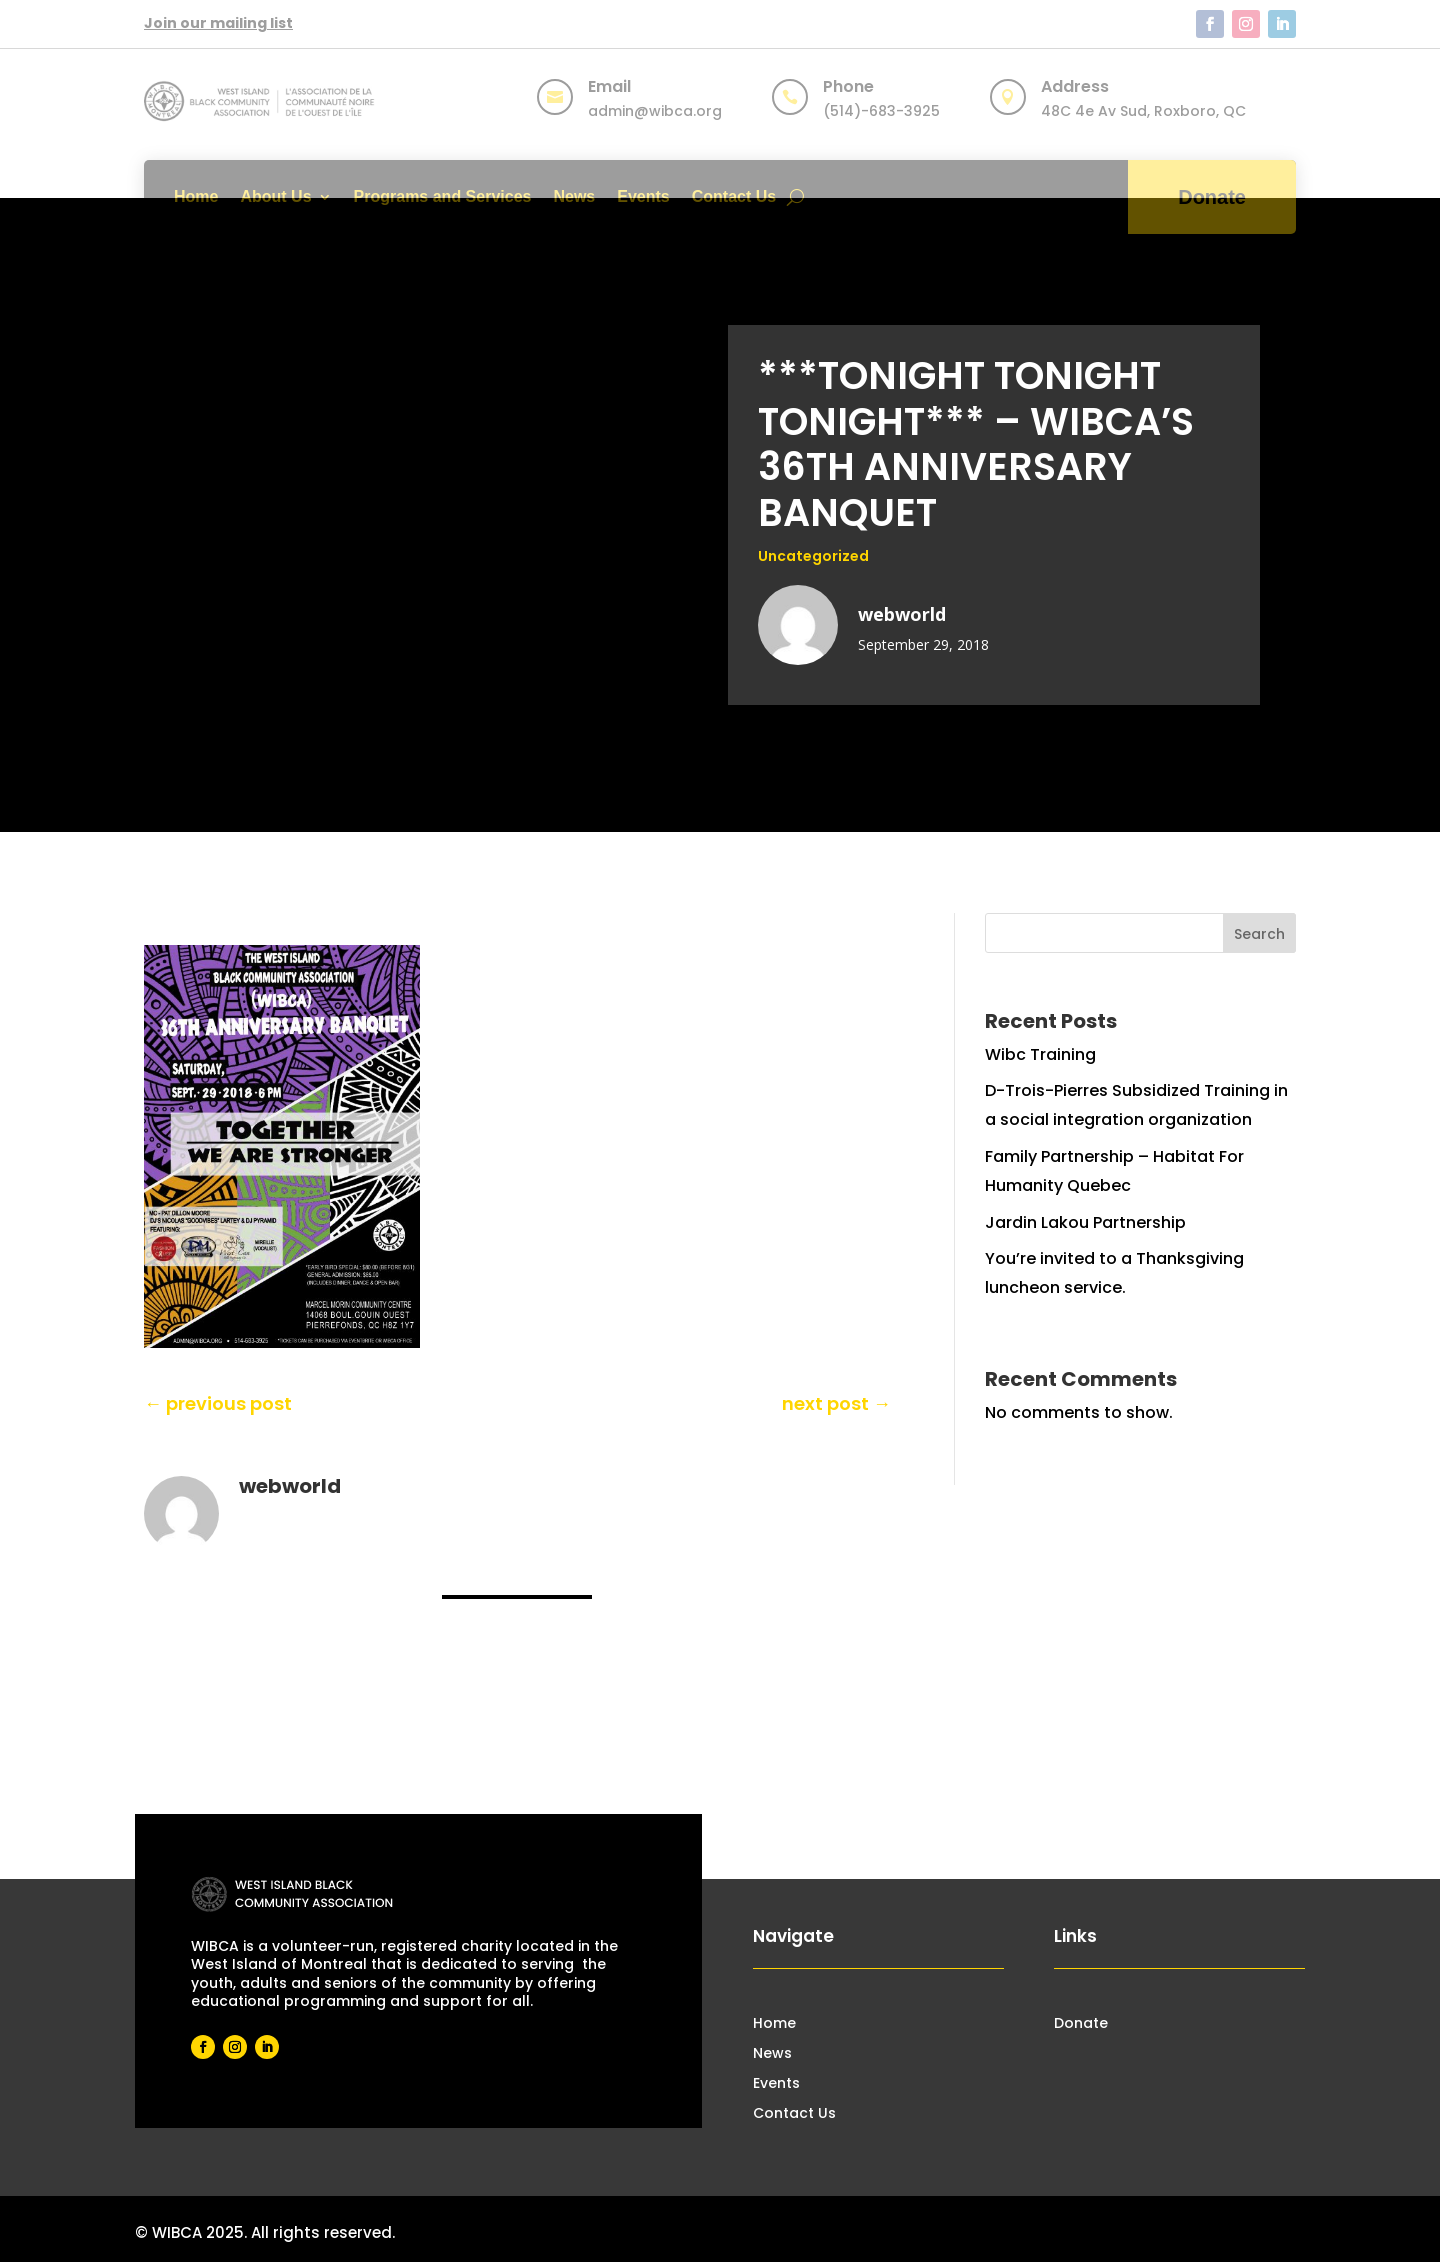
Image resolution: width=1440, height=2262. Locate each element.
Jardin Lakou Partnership (1085, 1222)
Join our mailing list (218, 23)
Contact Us (734, 196)
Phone (848, 86)
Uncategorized (813, 556)
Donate (1212, 197)
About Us (275, 196)
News (574, 196)
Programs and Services (443, 196)
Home (196, 196)
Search (1259, 934)
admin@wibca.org (655, 111)
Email (609, 86)
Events (643, 196)
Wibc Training (1040, 1054)
